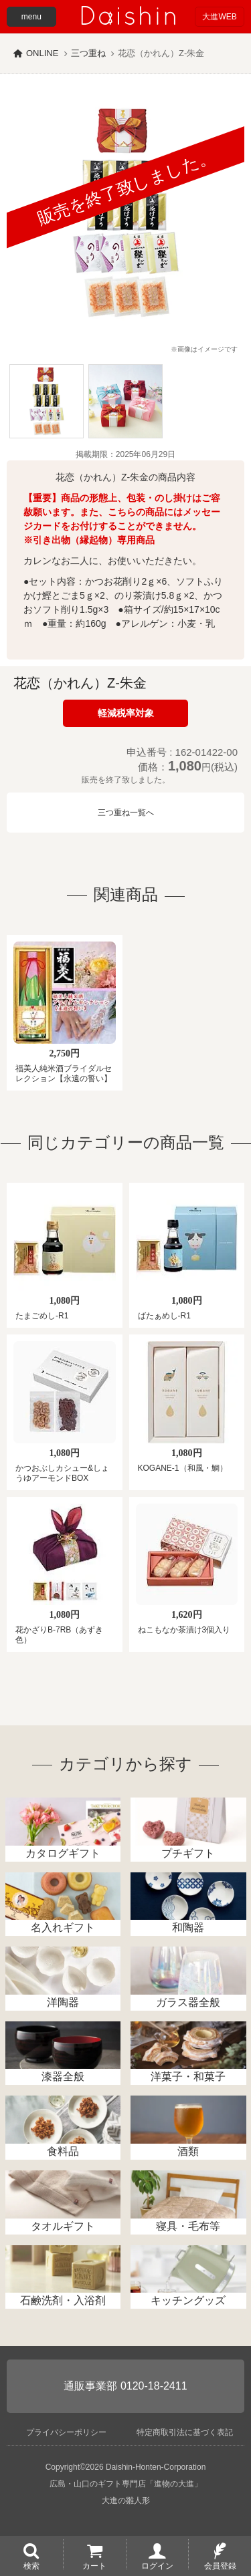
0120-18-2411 (153, 2386)
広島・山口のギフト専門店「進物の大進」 (126, 2483)
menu (31, 16)
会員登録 (220, 2565)
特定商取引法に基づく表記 (185, 2432)
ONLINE (42, 53)
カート (94, 2565)
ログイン (157, 2565)
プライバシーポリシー (66, 2432)
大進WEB (219, 16)
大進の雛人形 (126, 2500)
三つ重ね (88, 53)
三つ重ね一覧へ (126, 812)
